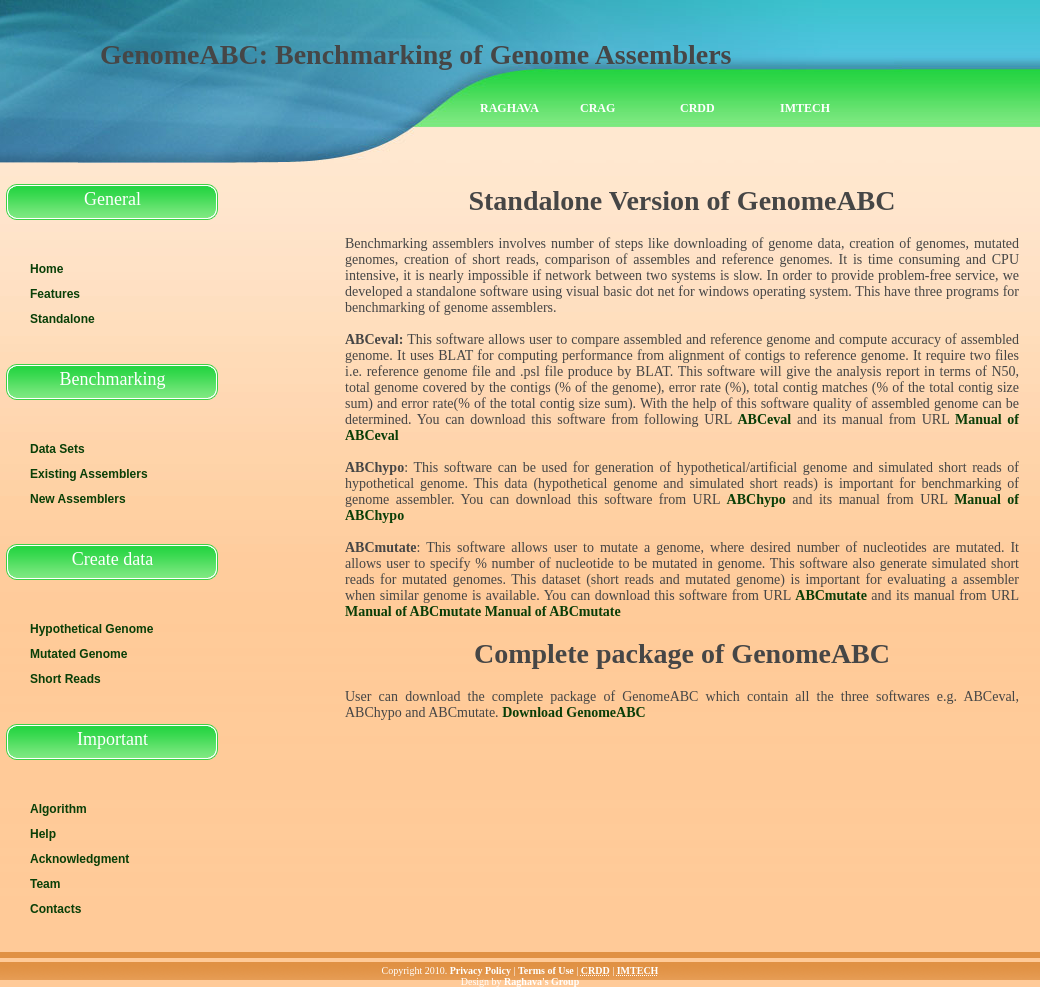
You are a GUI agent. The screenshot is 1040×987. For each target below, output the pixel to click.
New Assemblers (78, 499)
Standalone (62, 319)
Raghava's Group (541, 981)
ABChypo (756, 499)
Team (45, 884)
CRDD (697, 108)
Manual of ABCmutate (413, 611)
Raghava (509, 108)
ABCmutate (831, 595)
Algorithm (58, 809)
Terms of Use (546, 970)
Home (46, 269)
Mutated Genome (78, 654)
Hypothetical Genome (91, 629)
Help (43, 834)
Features (55, 294)
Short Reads (65, 679)
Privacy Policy (480, 970)
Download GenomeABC (574, 712)
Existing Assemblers (89, 474)
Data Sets (57, 449)
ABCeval (765, 419)
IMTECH (805, 108)
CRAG (597, 108)
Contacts (55, 909)
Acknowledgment (79, 859)
